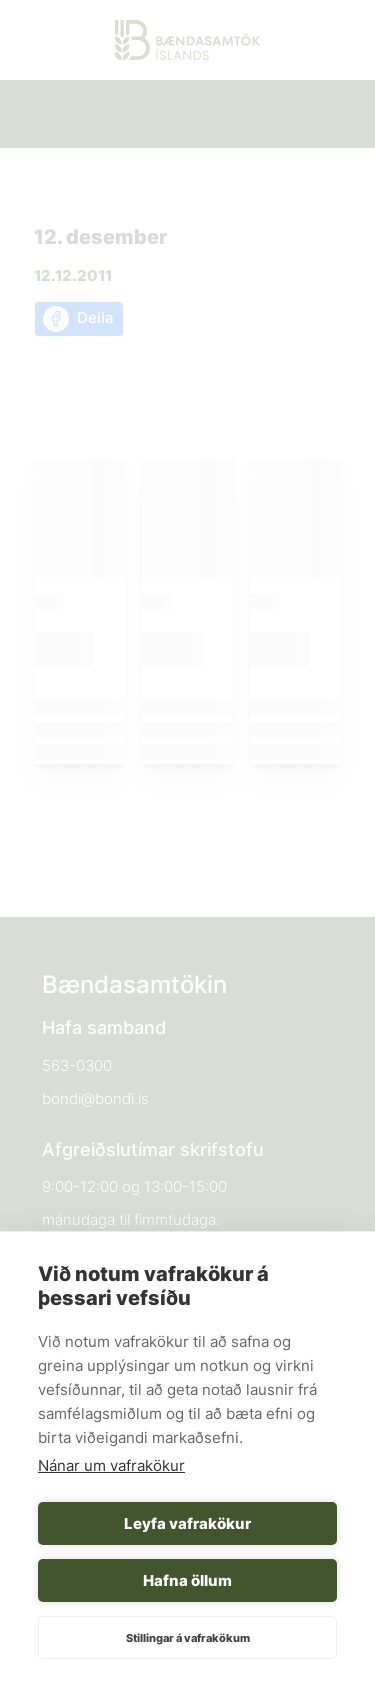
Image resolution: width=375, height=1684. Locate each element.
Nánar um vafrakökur (111, 1465)
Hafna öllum (187, 1580)
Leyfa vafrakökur (187, 1523)
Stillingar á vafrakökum (188, 1638)
